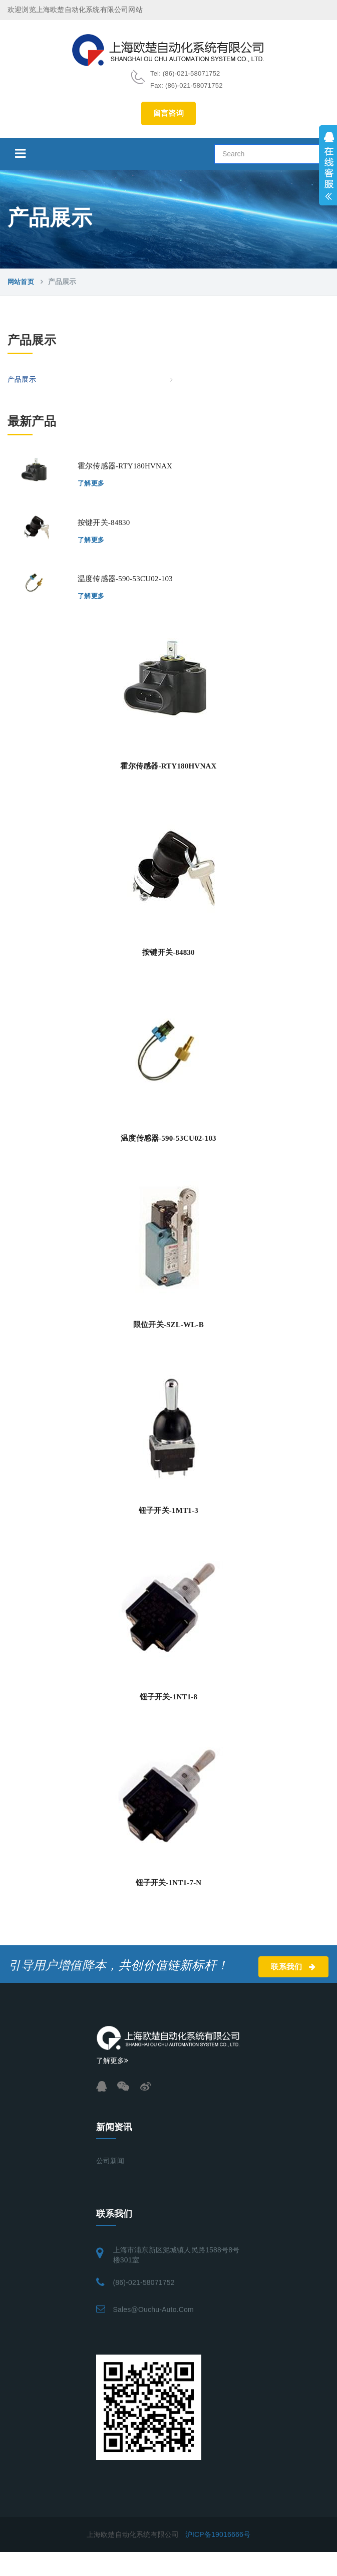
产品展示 (22, 379)
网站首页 (21, 282)
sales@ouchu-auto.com (153, 2309)
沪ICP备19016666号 (217, 2534)
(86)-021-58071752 (144, 2282)
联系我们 (293, 1966)
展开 (328, 165)
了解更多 (91, 483)
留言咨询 (168, 113)
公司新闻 (110, 2161)
